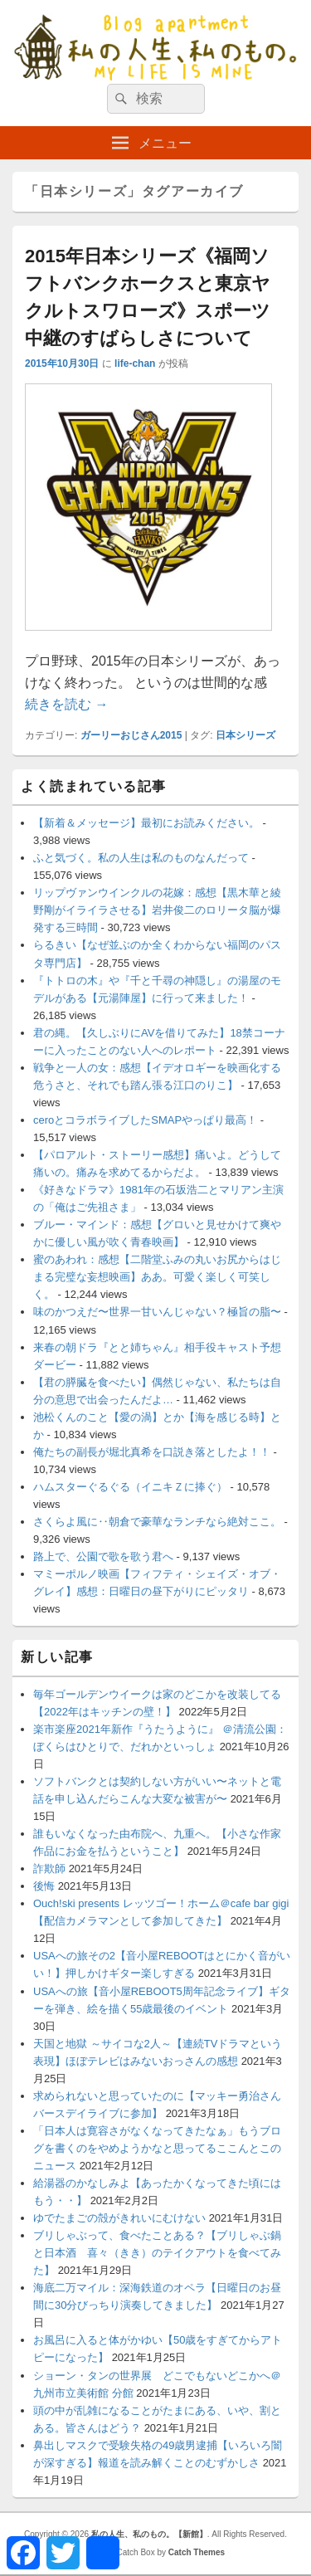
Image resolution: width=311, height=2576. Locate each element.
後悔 (44, 1886)
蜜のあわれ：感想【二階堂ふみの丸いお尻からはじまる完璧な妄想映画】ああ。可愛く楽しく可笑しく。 (157, 1276)
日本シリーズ (245, 735)
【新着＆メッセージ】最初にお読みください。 (146, 823)
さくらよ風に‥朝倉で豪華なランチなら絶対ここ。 (157, 1521)
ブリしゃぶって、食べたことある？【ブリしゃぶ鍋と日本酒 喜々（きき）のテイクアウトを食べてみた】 (157, 2252)
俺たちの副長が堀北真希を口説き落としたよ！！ (151, 1452)
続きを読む (66, 704)
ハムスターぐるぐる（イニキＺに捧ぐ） (130, 1487)
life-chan (134, 363)
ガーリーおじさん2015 (131, 735)
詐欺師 (49, 1868)
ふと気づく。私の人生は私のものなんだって (141, 857)
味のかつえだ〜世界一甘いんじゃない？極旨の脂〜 (157, 1311)
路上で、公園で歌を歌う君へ (103, 1556)
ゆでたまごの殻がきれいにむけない (119, 2218)
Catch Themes (196, 2552)
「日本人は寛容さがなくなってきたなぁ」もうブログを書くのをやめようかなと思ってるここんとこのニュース (157, 2148)
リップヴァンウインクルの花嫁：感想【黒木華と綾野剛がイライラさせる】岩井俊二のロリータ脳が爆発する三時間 (157, 910)
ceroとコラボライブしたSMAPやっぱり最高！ (145, 1120)
